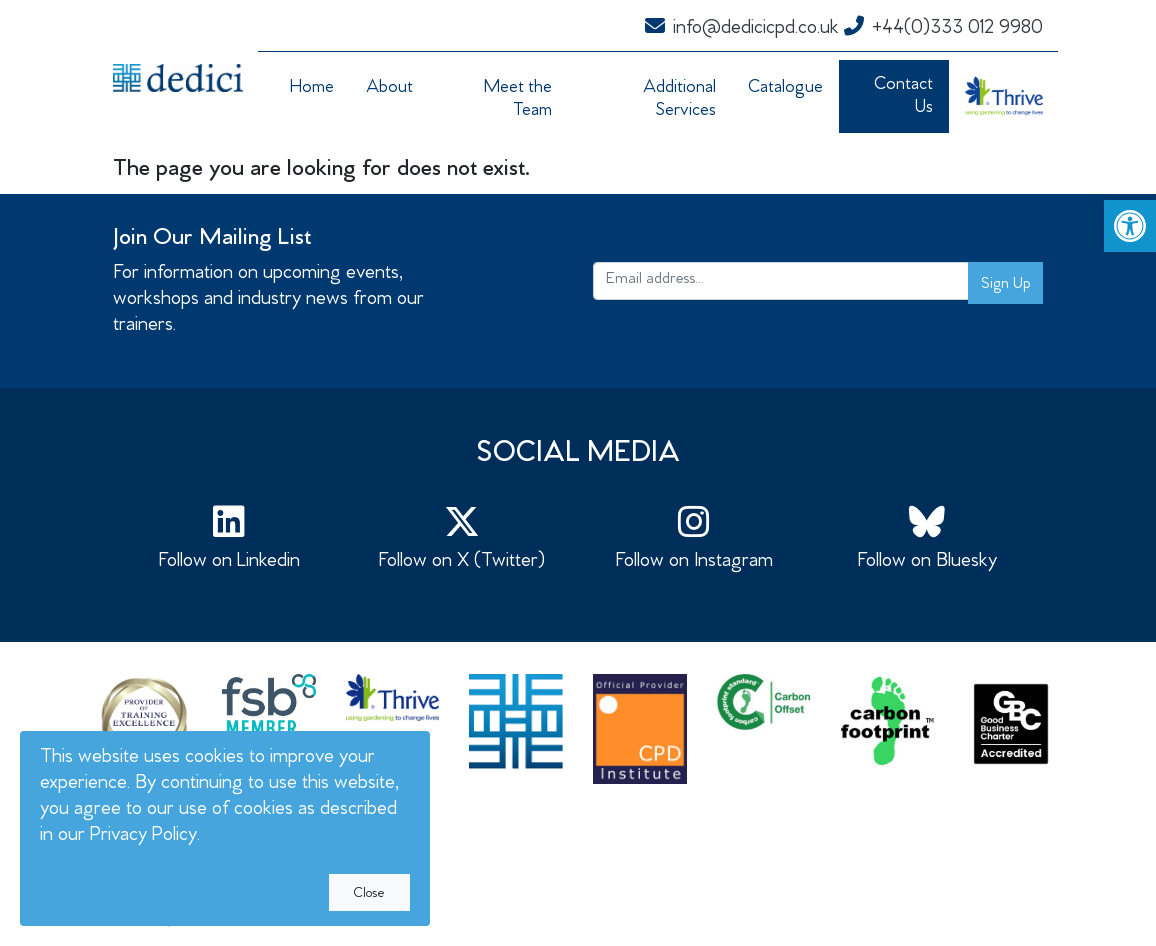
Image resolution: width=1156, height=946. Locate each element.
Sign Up (1005, 285)
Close (369, 895)
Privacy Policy (143, 836)
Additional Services (679, 100)
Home (312, 89)
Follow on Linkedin (229, 538)
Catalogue (785, 89)
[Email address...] (781, 281)
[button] (1130, 226)
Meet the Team (518, 100)
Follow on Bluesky (927, 538)
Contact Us (903, 97)
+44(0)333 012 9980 (943, 29)
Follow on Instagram (694, 538)
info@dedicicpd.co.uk (742, 29)
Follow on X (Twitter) (462, 538)
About (389, 89)
